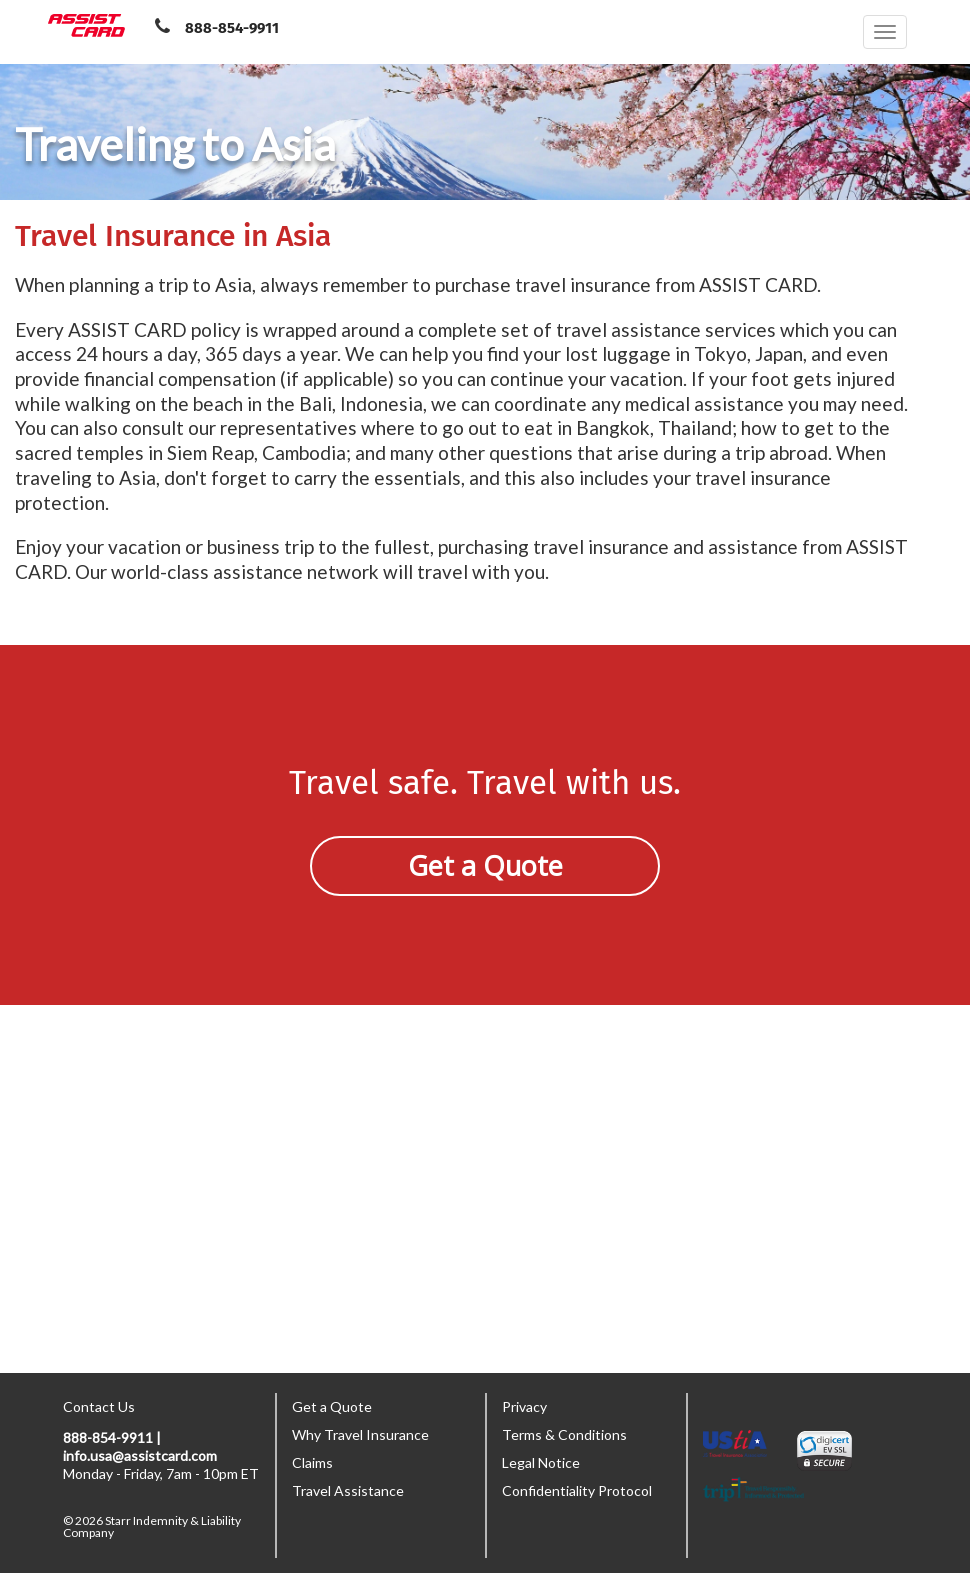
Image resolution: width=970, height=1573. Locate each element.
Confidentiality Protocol (577, 1490)
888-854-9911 (232, 28)
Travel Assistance (348, 1490)
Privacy (524, 1406)
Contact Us (99, 1406)
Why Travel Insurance (360, 1434)
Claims (312, 1462)
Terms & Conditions (564, 1434)
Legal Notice (541, 1462)
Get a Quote (485, 865)
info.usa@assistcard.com (140, 1455)
